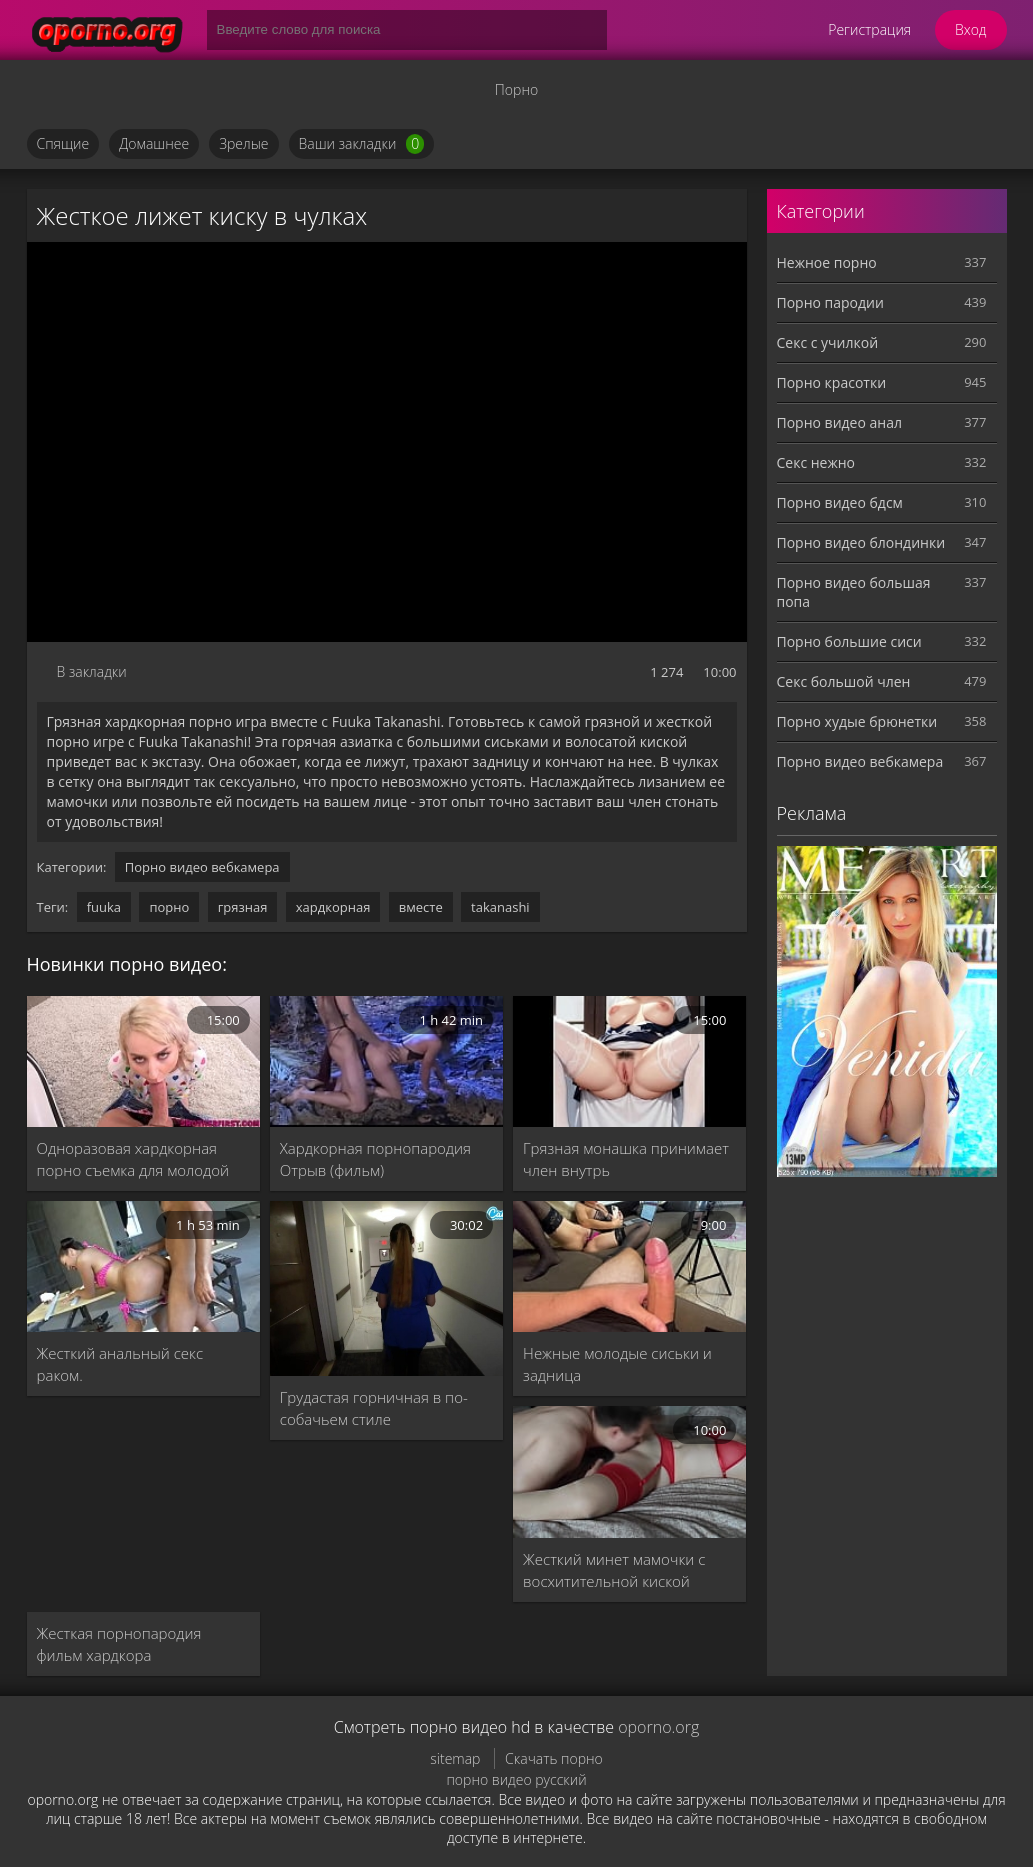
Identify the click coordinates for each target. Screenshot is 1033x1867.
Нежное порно (827, 262)
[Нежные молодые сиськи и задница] (629, 1266)
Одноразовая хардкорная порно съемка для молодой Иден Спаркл (133, 1159)
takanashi (500, 907)
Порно (516, 89)
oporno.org (658, 1727)
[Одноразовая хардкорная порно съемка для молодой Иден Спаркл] (143, 1061)
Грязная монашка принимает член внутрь (626, 1159)
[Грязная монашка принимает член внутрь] (629, 1061)
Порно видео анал (839, 422)
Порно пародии (830, 302)
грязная (243, 907)
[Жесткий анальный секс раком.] (143, 1266)
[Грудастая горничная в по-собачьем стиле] (386, 1288)
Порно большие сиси (849, 641)
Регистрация (869, 29)
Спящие (63, 143)
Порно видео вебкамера (202, 867)
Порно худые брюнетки (857, 721)
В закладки (92, 671)
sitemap (455, 1758)
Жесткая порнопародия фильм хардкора (119, 1644)
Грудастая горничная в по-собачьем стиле (374, 1408)
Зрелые (243, 143)
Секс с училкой (828, 342)
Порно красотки (832, 382)
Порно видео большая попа (854, 592)
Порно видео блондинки (861, 542)
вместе (421, 907)
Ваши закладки (362, 144)
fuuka (104, 907)
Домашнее (154, 143)
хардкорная (333, 907)
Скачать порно (554, 1758)
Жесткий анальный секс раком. (120, 1364)
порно (169, 907)
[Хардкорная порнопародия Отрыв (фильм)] (386, 1061)
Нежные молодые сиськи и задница (617, 1364)
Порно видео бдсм (840, 502)
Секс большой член (844, 681)
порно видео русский (516, 1779)
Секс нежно (816, 462)
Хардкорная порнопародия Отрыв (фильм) (375, 1159)
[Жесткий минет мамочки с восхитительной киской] (629, 1471)
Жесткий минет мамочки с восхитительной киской (614, 1570)
